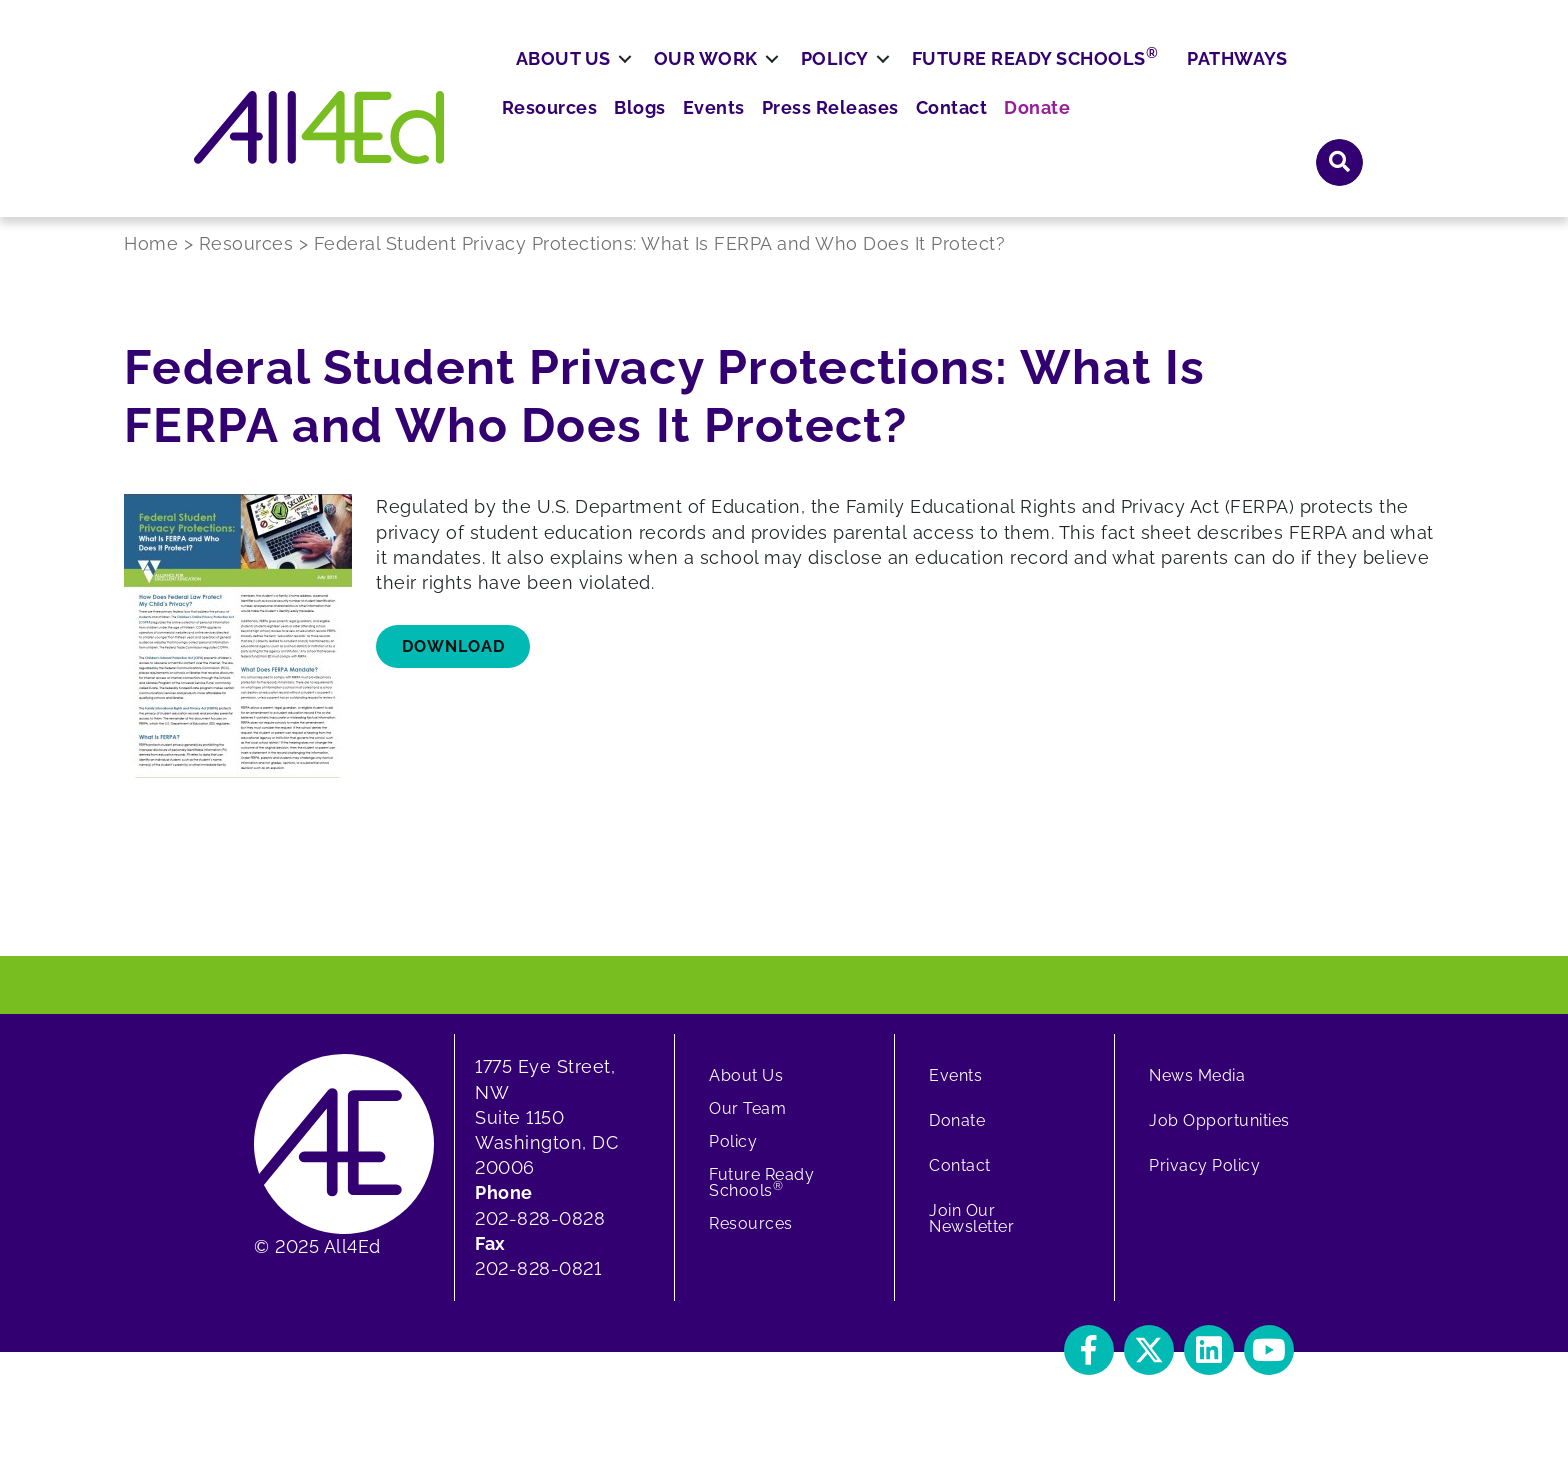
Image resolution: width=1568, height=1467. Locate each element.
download (453, 665)
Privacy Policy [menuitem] (1204, 1185)
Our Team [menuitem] (747, 1128)
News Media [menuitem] (1197, 1095)
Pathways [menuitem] (1310, 136)
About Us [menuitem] (636, 136)
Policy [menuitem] (908, 136)
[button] (1340, 78)
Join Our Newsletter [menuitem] (971, 1238)
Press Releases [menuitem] (1065, 79)
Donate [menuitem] (1255, 79)
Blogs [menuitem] (890, 79)
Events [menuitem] (958, 79)
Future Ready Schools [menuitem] (1108, 135)
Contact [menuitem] (1176, 79)
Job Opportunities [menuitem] (1219, 1140)
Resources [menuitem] (806, 79)
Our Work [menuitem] (779, 136)
